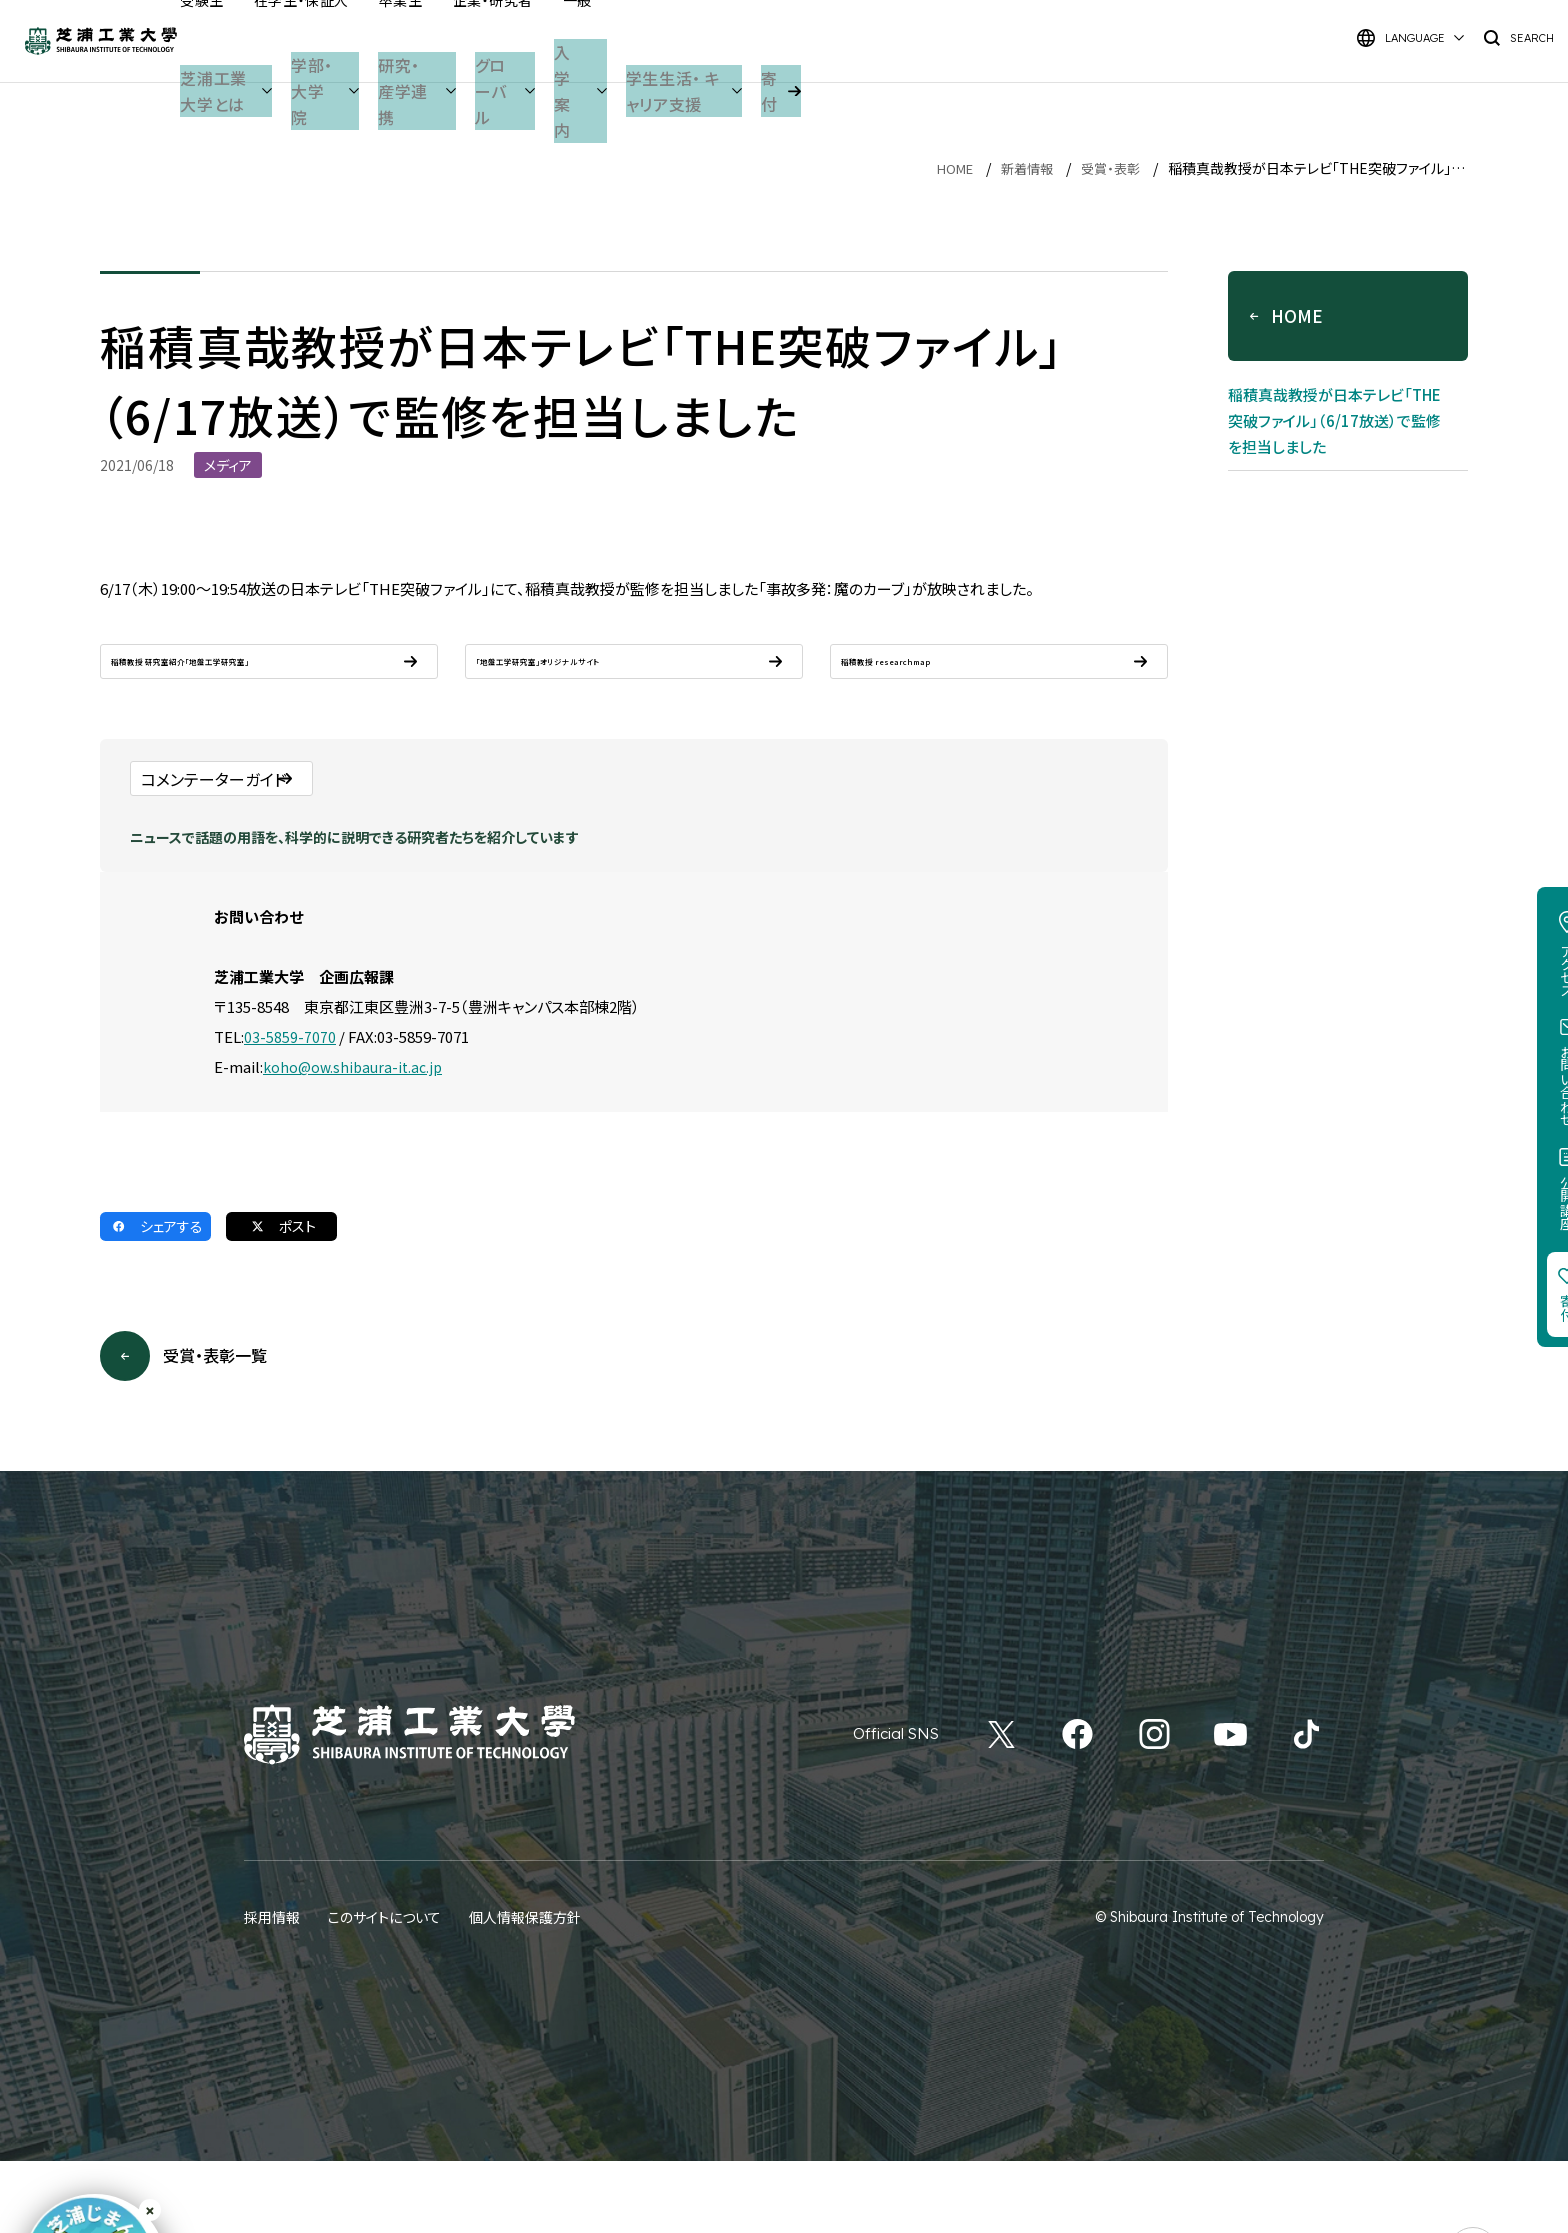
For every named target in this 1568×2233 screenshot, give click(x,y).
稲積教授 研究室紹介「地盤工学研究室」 (250, 678)
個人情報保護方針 (525, 1989)
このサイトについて (384, 1989)
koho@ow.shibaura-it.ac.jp (356, 1136)
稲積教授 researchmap (929, 678)
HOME (945, 168)
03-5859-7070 (290, 1106)
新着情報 (1021, 168)
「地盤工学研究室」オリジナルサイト (600, 678)
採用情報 (272, 1989)
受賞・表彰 (1108, 168)
